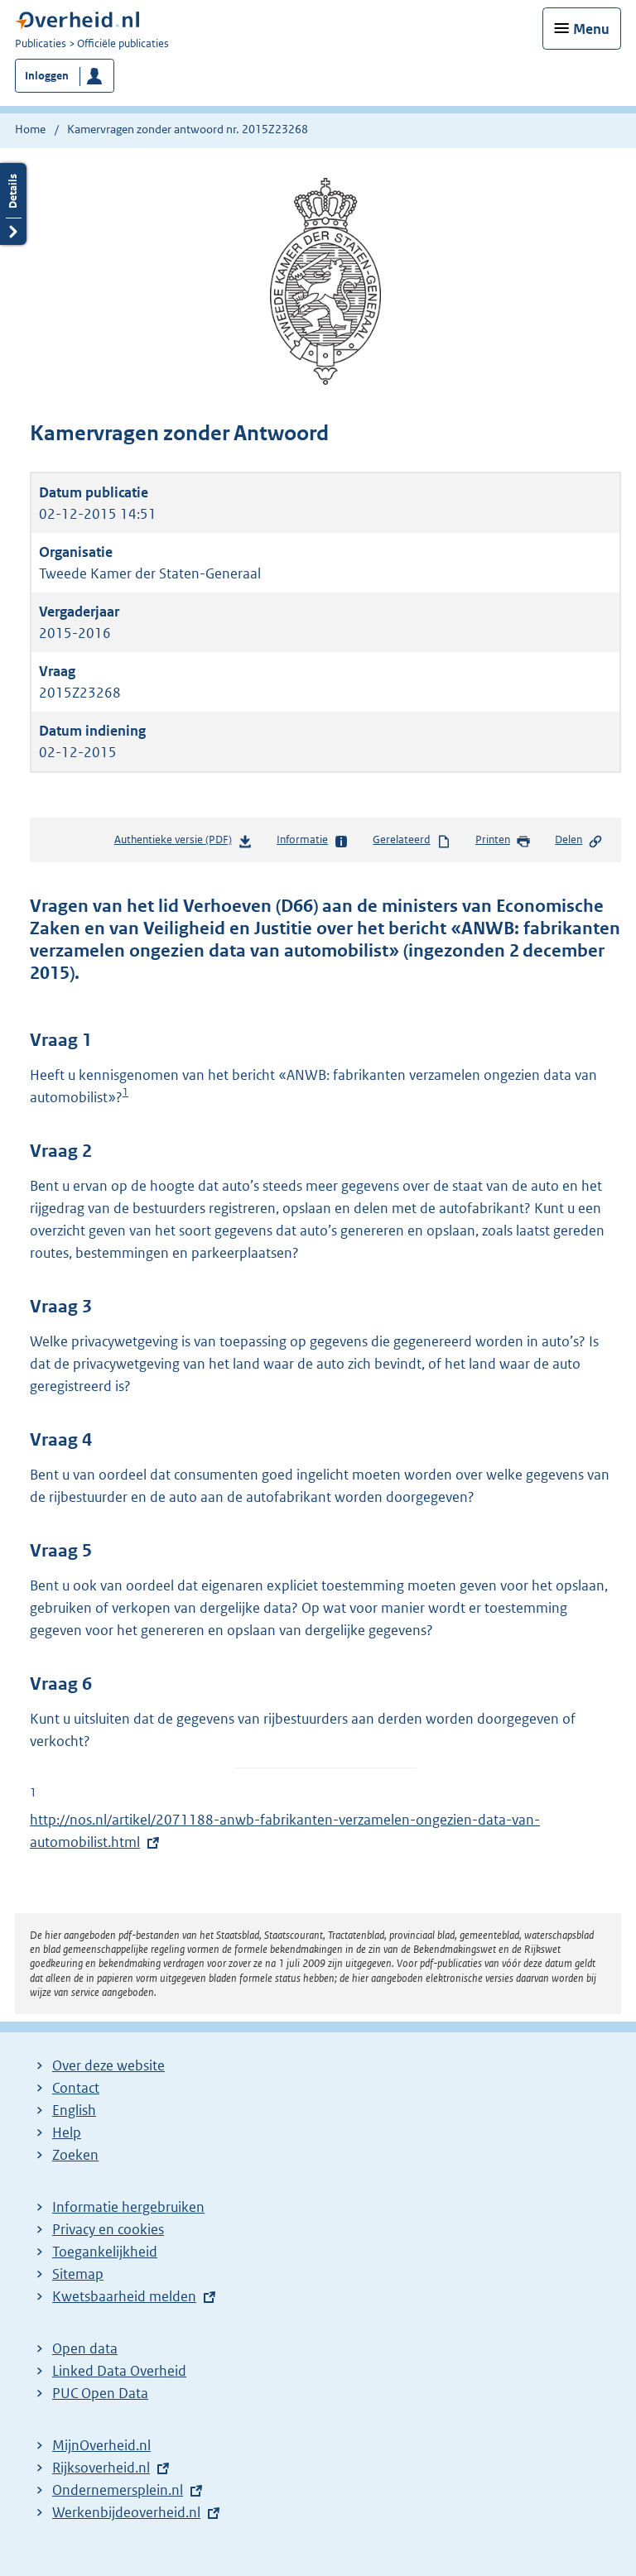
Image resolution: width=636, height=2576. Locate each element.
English (74, 2110)
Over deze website (108, 2065)
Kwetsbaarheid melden (124, 2296)
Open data (85, 2348)
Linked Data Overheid (119, 2371)
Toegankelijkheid (104, 2252)
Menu (591, 29)
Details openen (13, 204)
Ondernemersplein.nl (117, 2490)
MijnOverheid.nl (101, 2445)
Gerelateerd (411, 840)
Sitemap (78, 2274)
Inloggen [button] (47, 76)
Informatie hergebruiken (128, 2207)
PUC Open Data (100, 2393)
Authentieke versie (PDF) (183, 843)
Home (30, 129)
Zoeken (75, 2155)
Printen (503, 840)
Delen (579, 840)
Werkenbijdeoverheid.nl (126, 2512)
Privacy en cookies (108, 2229)
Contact (75, 2088)
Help (66, 2132)
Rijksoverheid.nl (101, 2467)
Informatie (313, 840)
